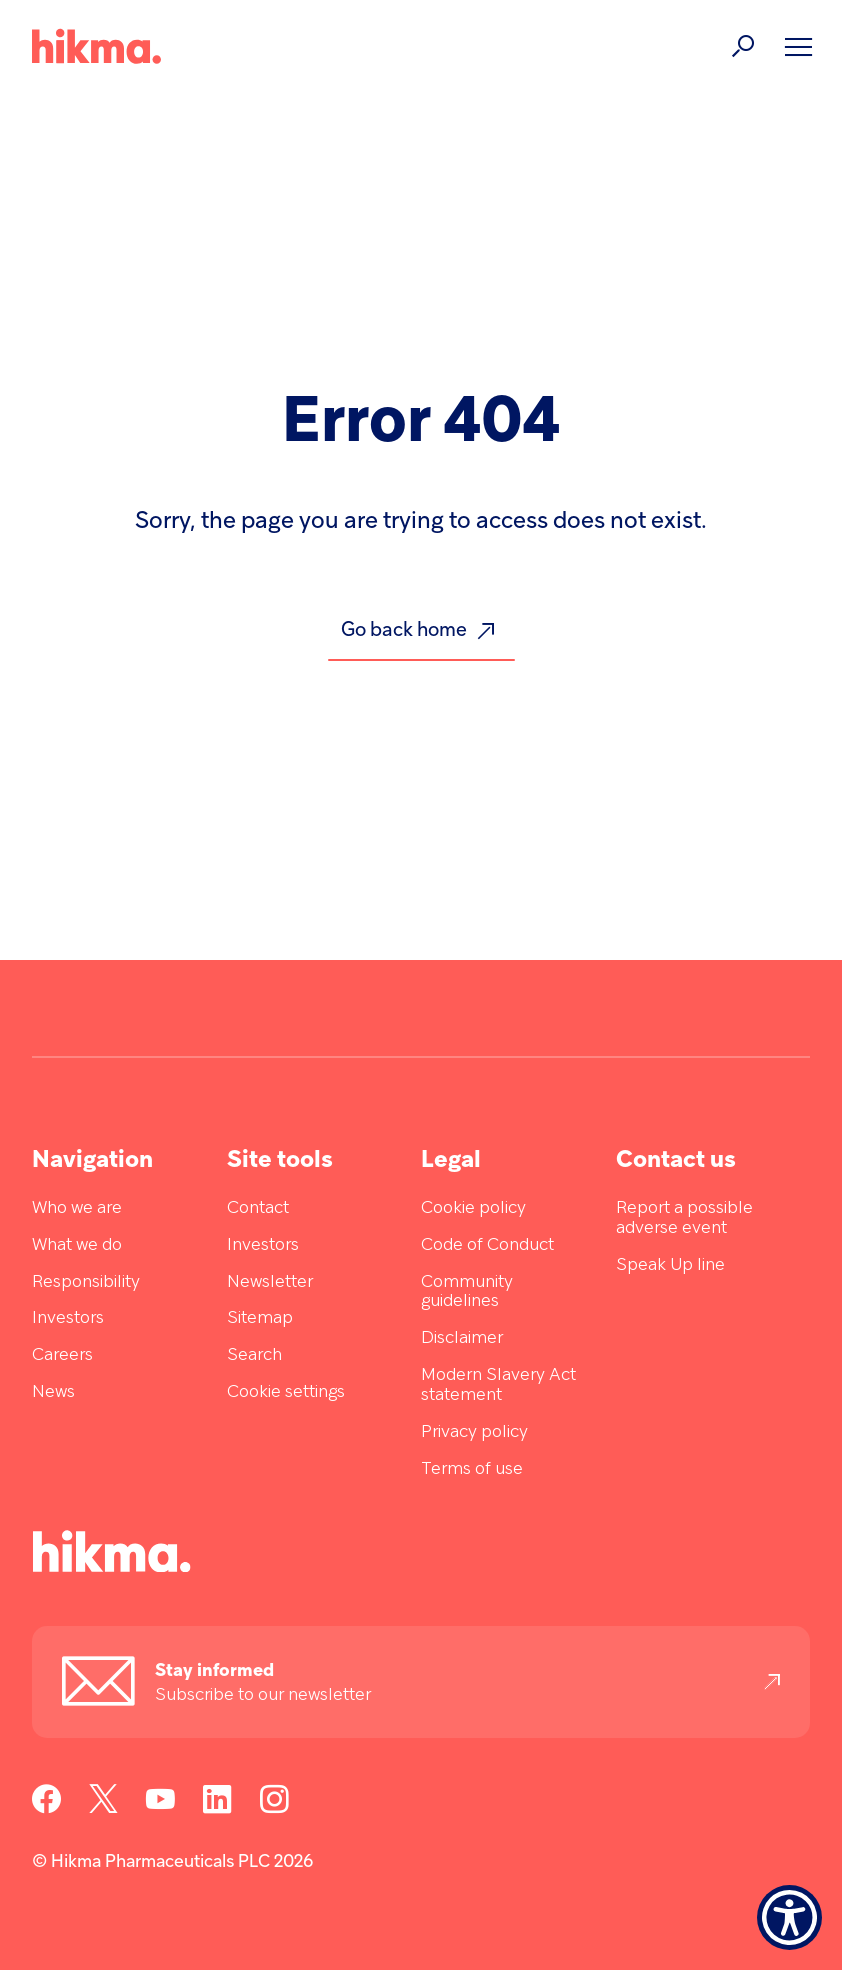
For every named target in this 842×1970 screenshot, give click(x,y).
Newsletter (270, 1282)
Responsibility (86, 1282)
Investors (68, 1318)
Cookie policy (473, 1208)
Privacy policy (474, 1432)
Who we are (77, 1208)
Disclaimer (462, 1338)
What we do (77, 1245)
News (53, 1392)
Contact (258, 1208)
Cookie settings (286, 1392)
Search (254, 1355)
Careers (62, 1355)
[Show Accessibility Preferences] (789, 1917)
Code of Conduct (487, 1245)
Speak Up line (670, 1265)
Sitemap (260, 1318)
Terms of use (472, 1469)
